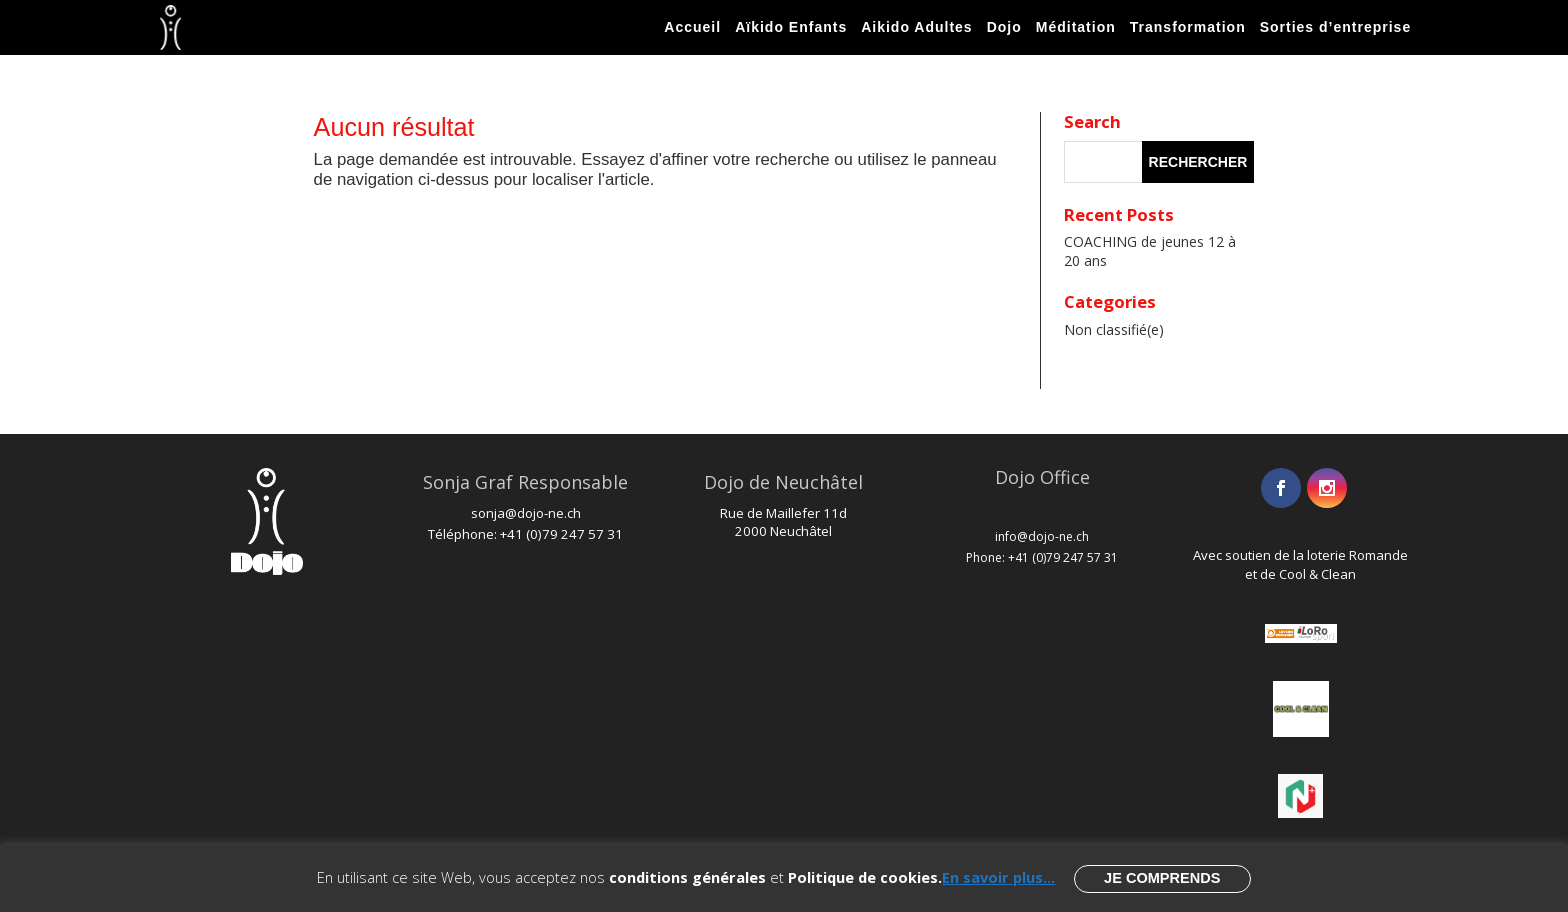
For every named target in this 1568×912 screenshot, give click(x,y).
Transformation (1188, 27)
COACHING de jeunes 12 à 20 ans (1150, 250)
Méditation (1076, 27)
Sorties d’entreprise (1336, 27)
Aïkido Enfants (791, 27)
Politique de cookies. (865, 877)
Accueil (692, 27)
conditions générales (687, 877)
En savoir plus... (998, 877)
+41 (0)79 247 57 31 (561, 534)
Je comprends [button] (1162, 878)
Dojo (1004, 27)
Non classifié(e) (1114, 329)
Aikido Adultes (917, 27)
